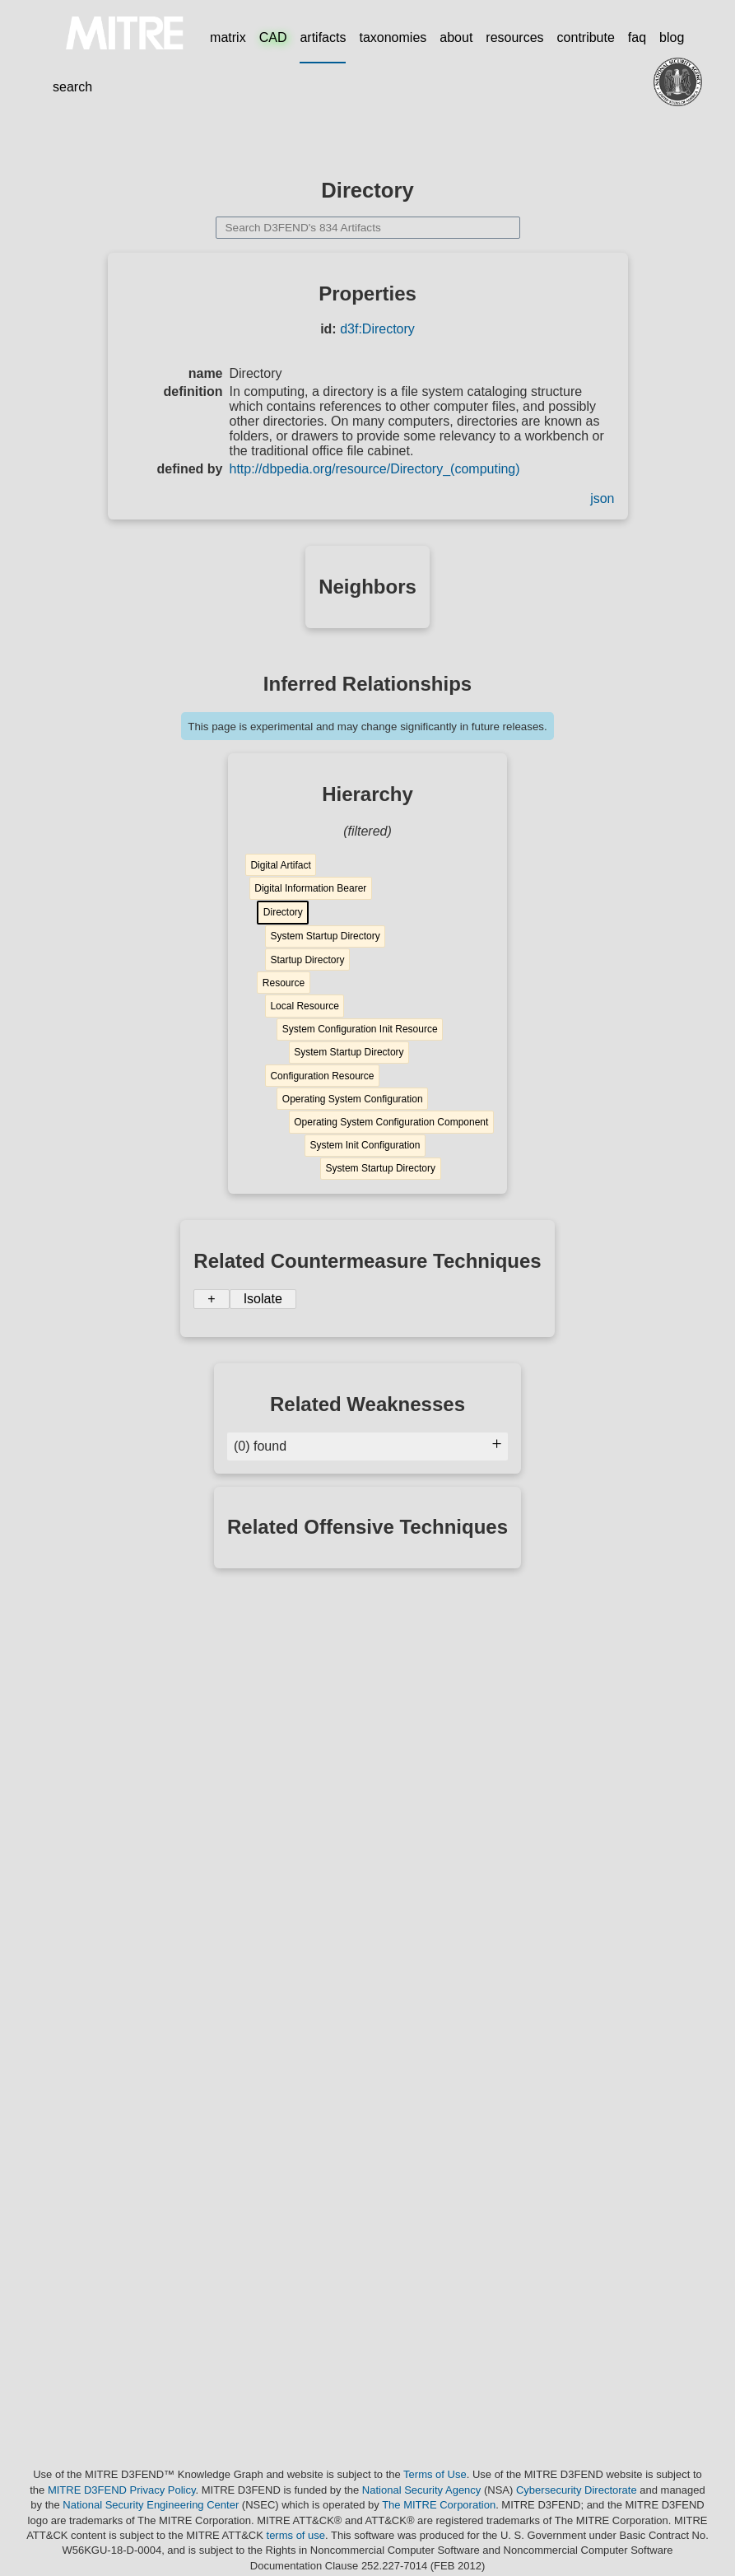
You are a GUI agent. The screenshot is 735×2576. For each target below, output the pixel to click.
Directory (283, 912)
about (456, 37)
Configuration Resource (322, 1076)
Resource (284, 983)
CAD (273, 37)
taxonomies (392, 37)
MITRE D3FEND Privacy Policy (122, 2490)
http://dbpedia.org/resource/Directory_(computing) (375, 469)
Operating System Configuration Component (391, 1122)
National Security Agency (421, 2490)
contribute (586, 37)
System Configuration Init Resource (360, 1029)
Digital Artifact (280, 865)
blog (671, 37)
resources (514, 37)
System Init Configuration (364, 1145)
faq (637, 37)
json (602, 498)
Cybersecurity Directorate (576, 2490)
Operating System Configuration (352, 1099)
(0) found (367, 1446)
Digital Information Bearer (310, 888)
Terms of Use (435, 2474)
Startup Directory (307, 960)
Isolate (263, 1299)
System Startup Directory (324, 936)
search (72, 87)
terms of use (296, 2535)
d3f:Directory (377, 329)
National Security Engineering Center (151, 2505)
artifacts (323, 37)
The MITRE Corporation (438, 2505)
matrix (228, 37)
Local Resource (304, 1006)
